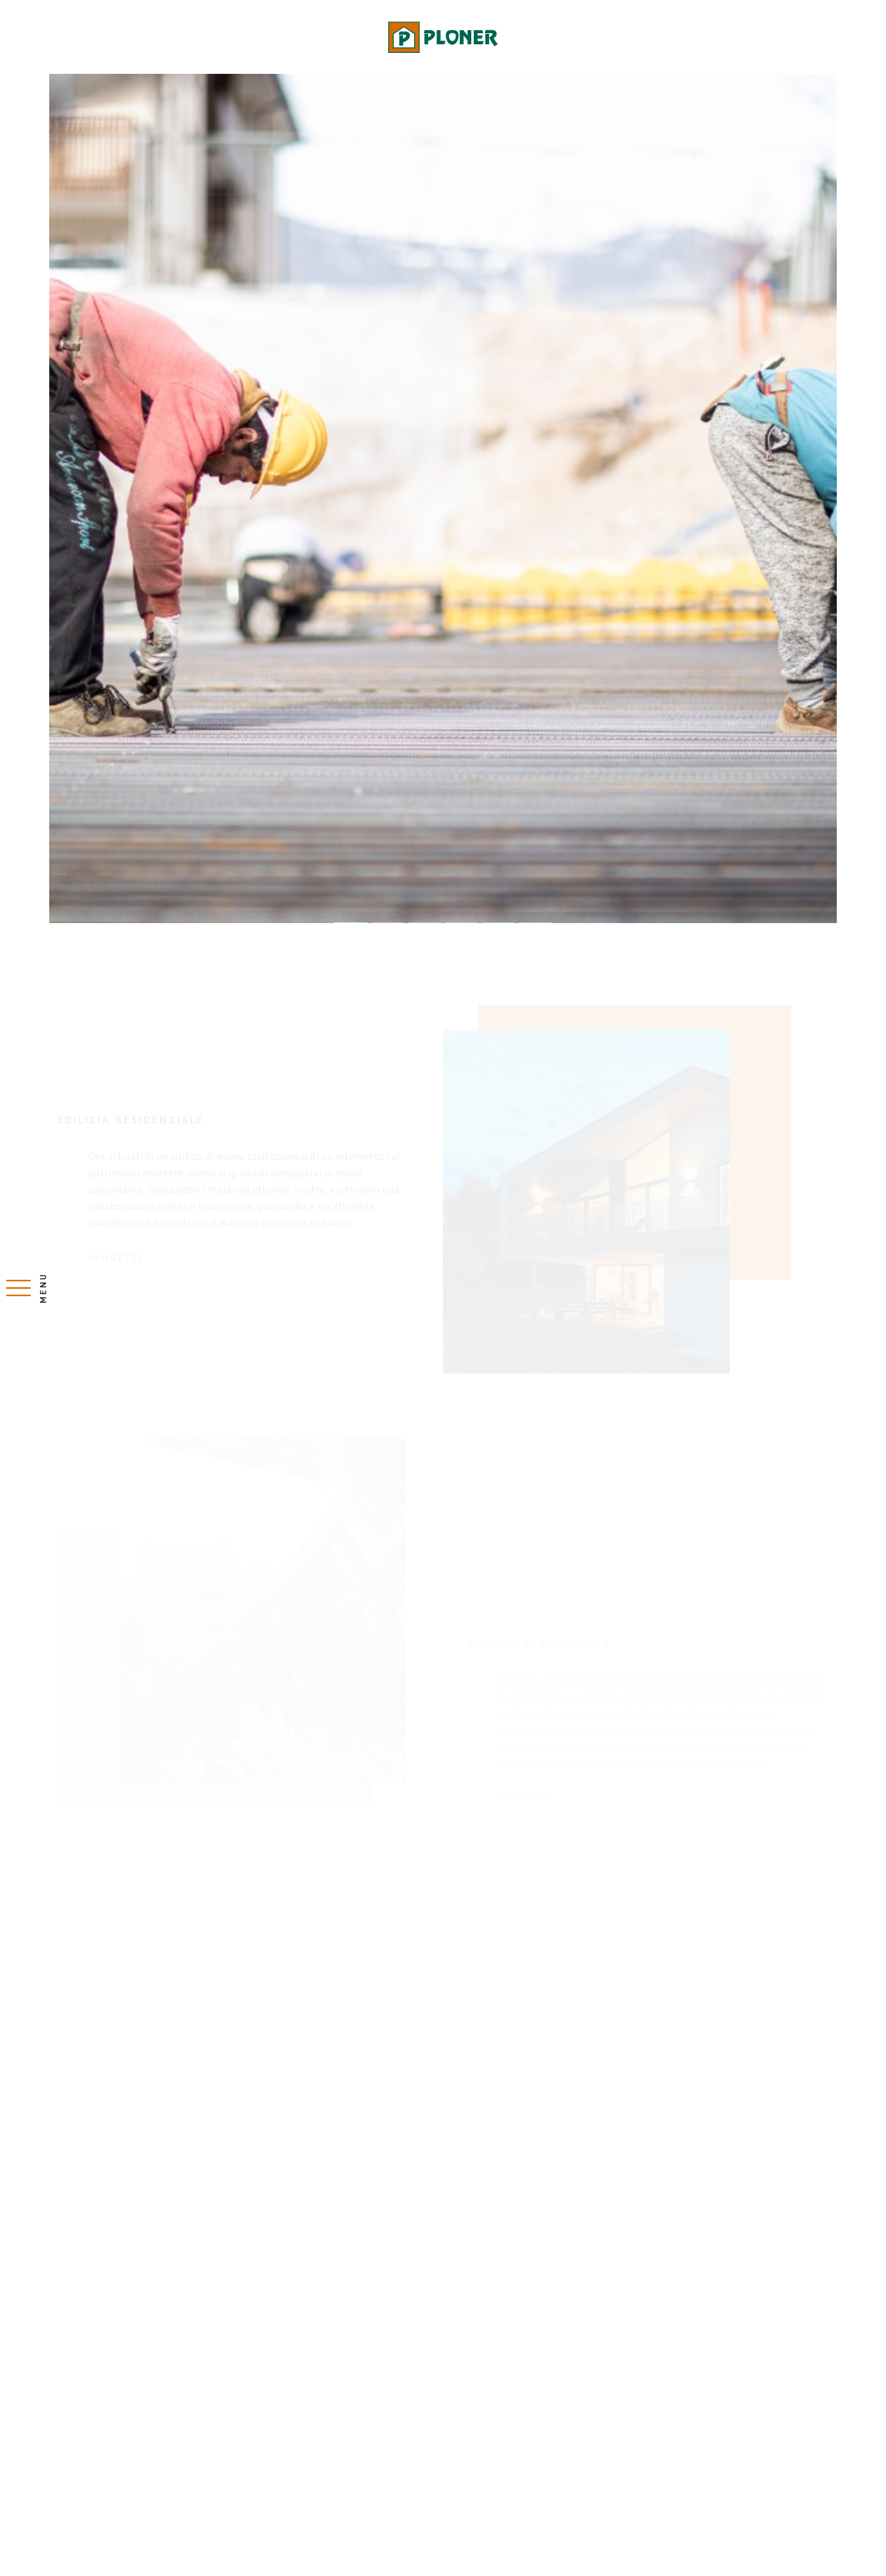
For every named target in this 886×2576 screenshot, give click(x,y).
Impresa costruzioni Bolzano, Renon (443, 36)
